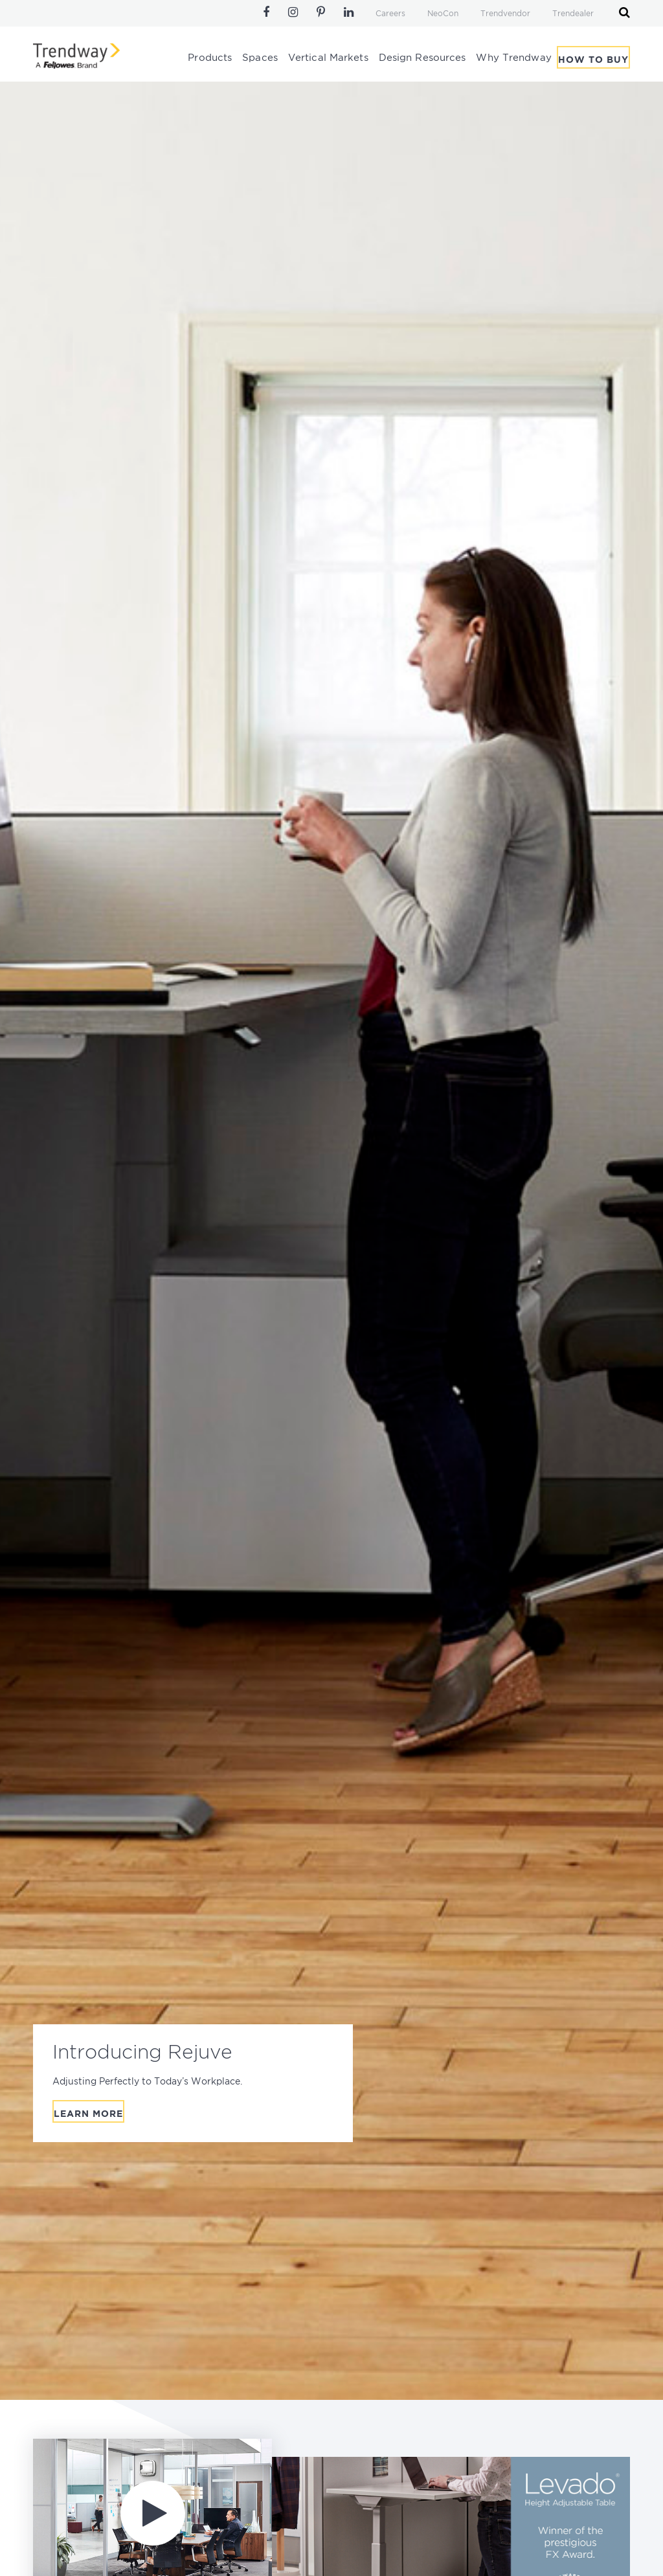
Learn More (88, 2114)
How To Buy (593, 60)
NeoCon (442, 13)
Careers (390, 13)
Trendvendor (505, 13)
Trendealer (573, 13)
